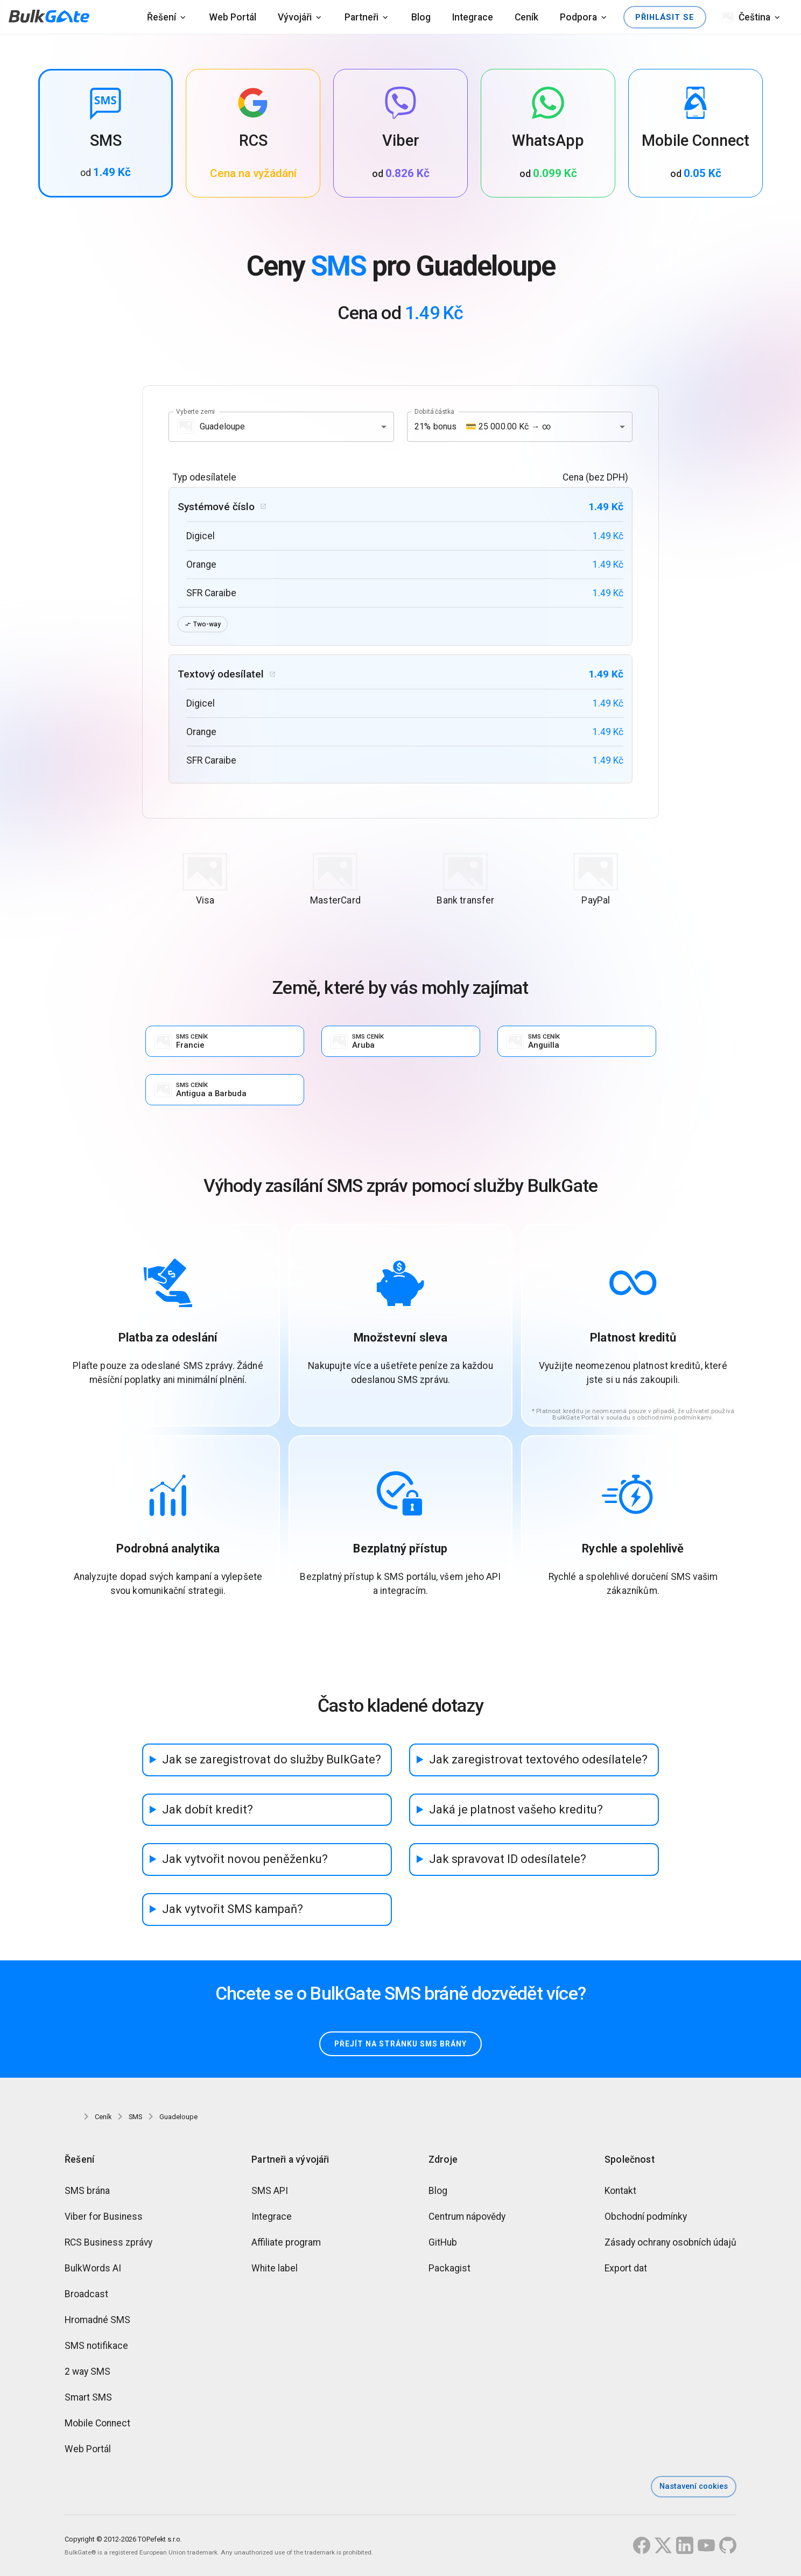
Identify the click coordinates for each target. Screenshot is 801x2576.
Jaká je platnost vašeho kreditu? (516, 1810)
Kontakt (620, 2192)
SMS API (269, 2192)
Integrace (472, 17)
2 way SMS (87, 2373)
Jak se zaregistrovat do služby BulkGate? (271, 1760)
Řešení (161, 17)
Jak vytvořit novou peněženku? (245, 1860)
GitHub (442, 2244)
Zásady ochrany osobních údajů (670, 2244)
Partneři (361, 17)
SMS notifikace (96, 2347)
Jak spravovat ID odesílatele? (507, 1860)
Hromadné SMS (97, 2321)
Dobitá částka (434, 411)
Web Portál (232, 17)
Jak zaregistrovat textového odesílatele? (538, 1760)
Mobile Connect (97, 2424)
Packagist (449, 2269)
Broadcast (86, 2295)
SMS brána (87, 2192)
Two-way (204, 624)
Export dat (626, 2269)
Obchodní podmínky (646, 2218)
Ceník (526, 17)
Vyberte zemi (195, 411)
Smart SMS (88, 2399)
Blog (421, 17)
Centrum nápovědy (466, 2218)
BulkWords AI (93, 2269)
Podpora (578, 17)
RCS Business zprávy (108, 2244)
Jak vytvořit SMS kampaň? (232, 1910)
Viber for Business (104, 2218)
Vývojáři (295, 17)
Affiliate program (286, 2244)
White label (274, 2269)
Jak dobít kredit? (207, 1810)
